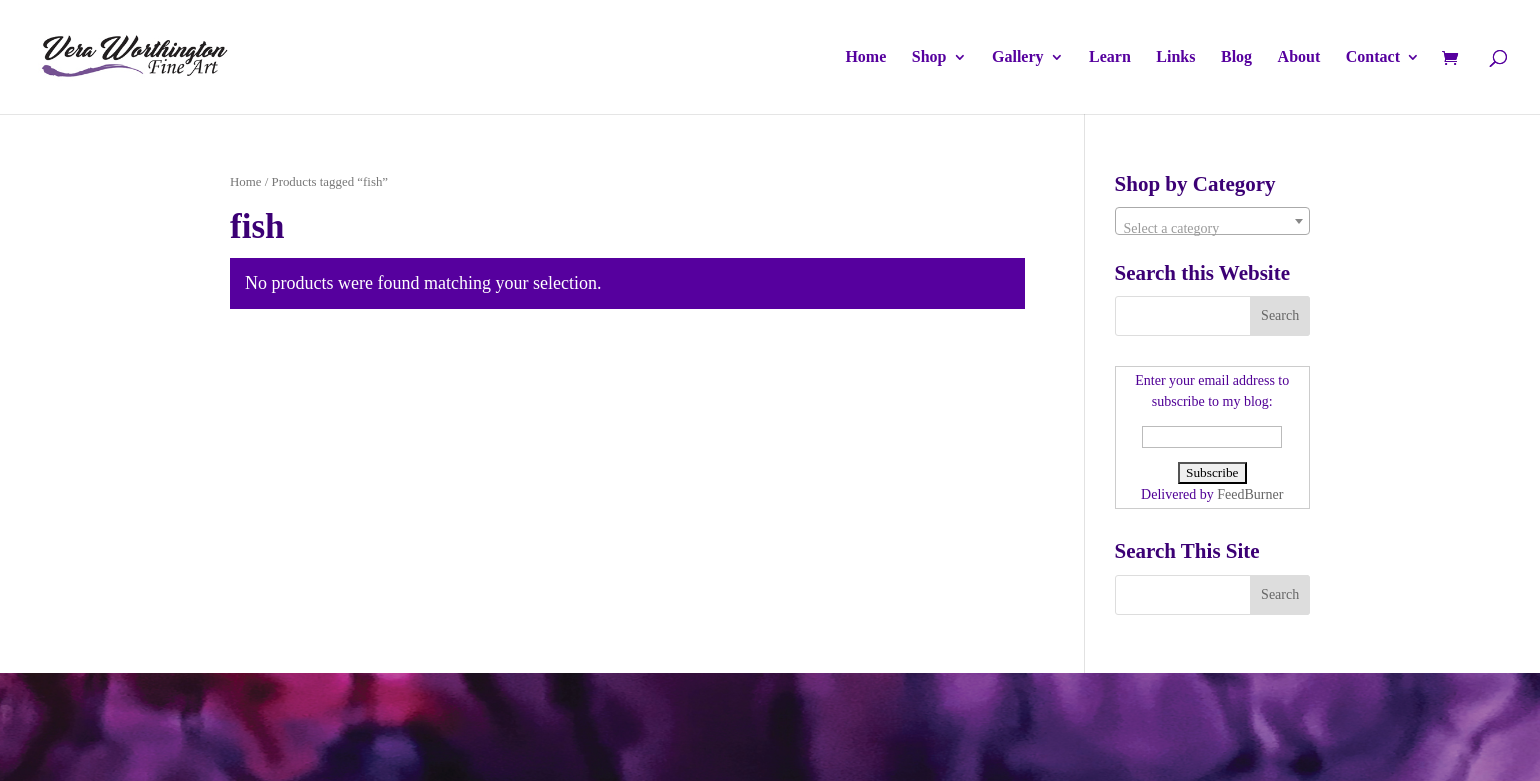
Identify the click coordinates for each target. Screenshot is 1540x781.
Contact (1373, 57)
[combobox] (1212, 221)
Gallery (1018, 57)
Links (1175, 57)
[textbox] (1212, 229)
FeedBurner (1250, 494)
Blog (1236, 57)
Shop (929, 57)
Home (865, 57)
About (1299, 57)
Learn (1110, 57)
